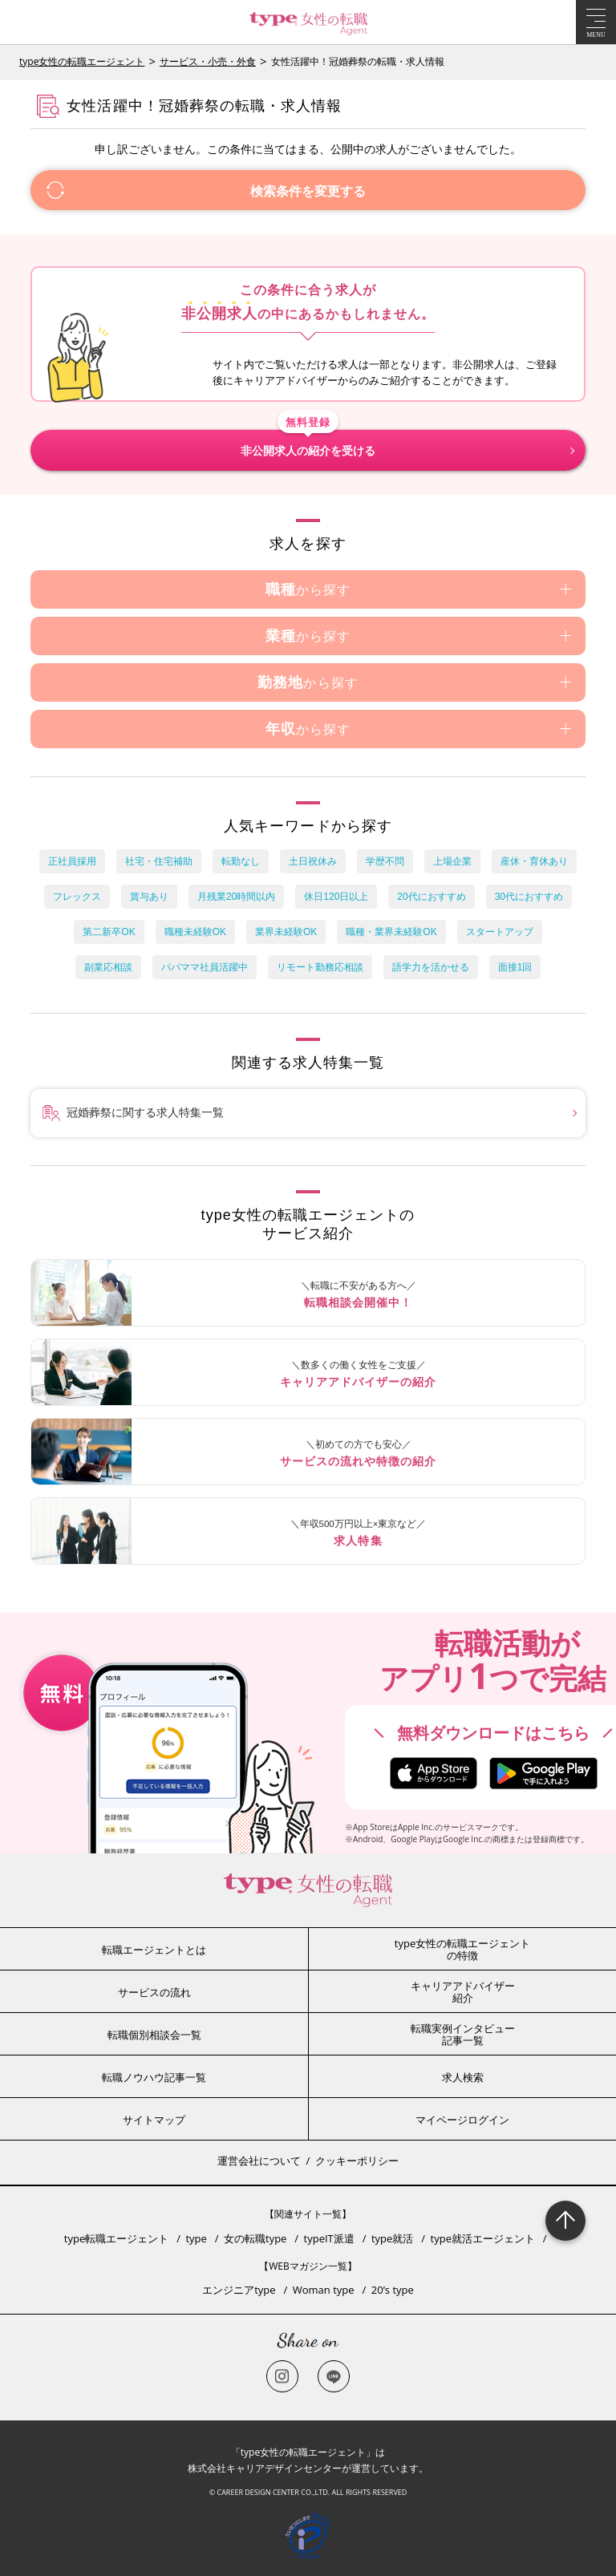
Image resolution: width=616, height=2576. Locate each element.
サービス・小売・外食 (208, 61)
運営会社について (259, 2160)
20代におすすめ (431, 896)
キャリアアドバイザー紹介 (463, 1992)
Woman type (324, 2289)
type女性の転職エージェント (81, 61)
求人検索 (463, 2077)
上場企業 (452, 861)
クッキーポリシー (357, 2160)
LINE (334, 2376)
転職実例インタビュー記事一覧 (463, 2034)
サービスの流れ (154, 1992)
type (195, 2238)
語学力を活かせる (430, 967)
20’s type (392, 2289)
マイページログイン (462, 2119)
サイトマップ (154, 2119)
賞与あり (149, 896)
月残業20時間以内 (236, 896)
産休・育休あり (534, 861)
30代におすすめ (529, 896)
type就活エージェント (483, 2238)
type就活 (392, 2238)
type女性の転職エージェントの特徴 (462, 1949)
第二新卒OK (109, 932)
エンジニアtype (238, 2289)
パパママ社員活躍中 (204, 967)
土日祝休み (313, 861)
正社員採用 (72, 861)
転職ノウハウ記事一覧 (154, 2077)
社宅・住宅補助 (158, 861)
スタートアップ (499, 932)
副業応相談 (108, 967)
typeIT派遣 (329, 2238)
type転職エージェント (116, 2238)
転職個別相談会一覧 (154, 2034)
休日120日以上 (336, 896)
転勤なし (240, 861)
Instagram (282, 2376)
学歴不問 (385, 861)
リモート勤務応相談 (320, 967)
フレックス (77, 896)
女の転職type (255, 2238)
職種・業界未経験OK (391, 932)
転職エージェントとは (154, 1949)
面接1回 (515, 967)
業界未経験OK (286, 932)
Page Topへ (565, 2221)
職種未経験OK (195, 932)
